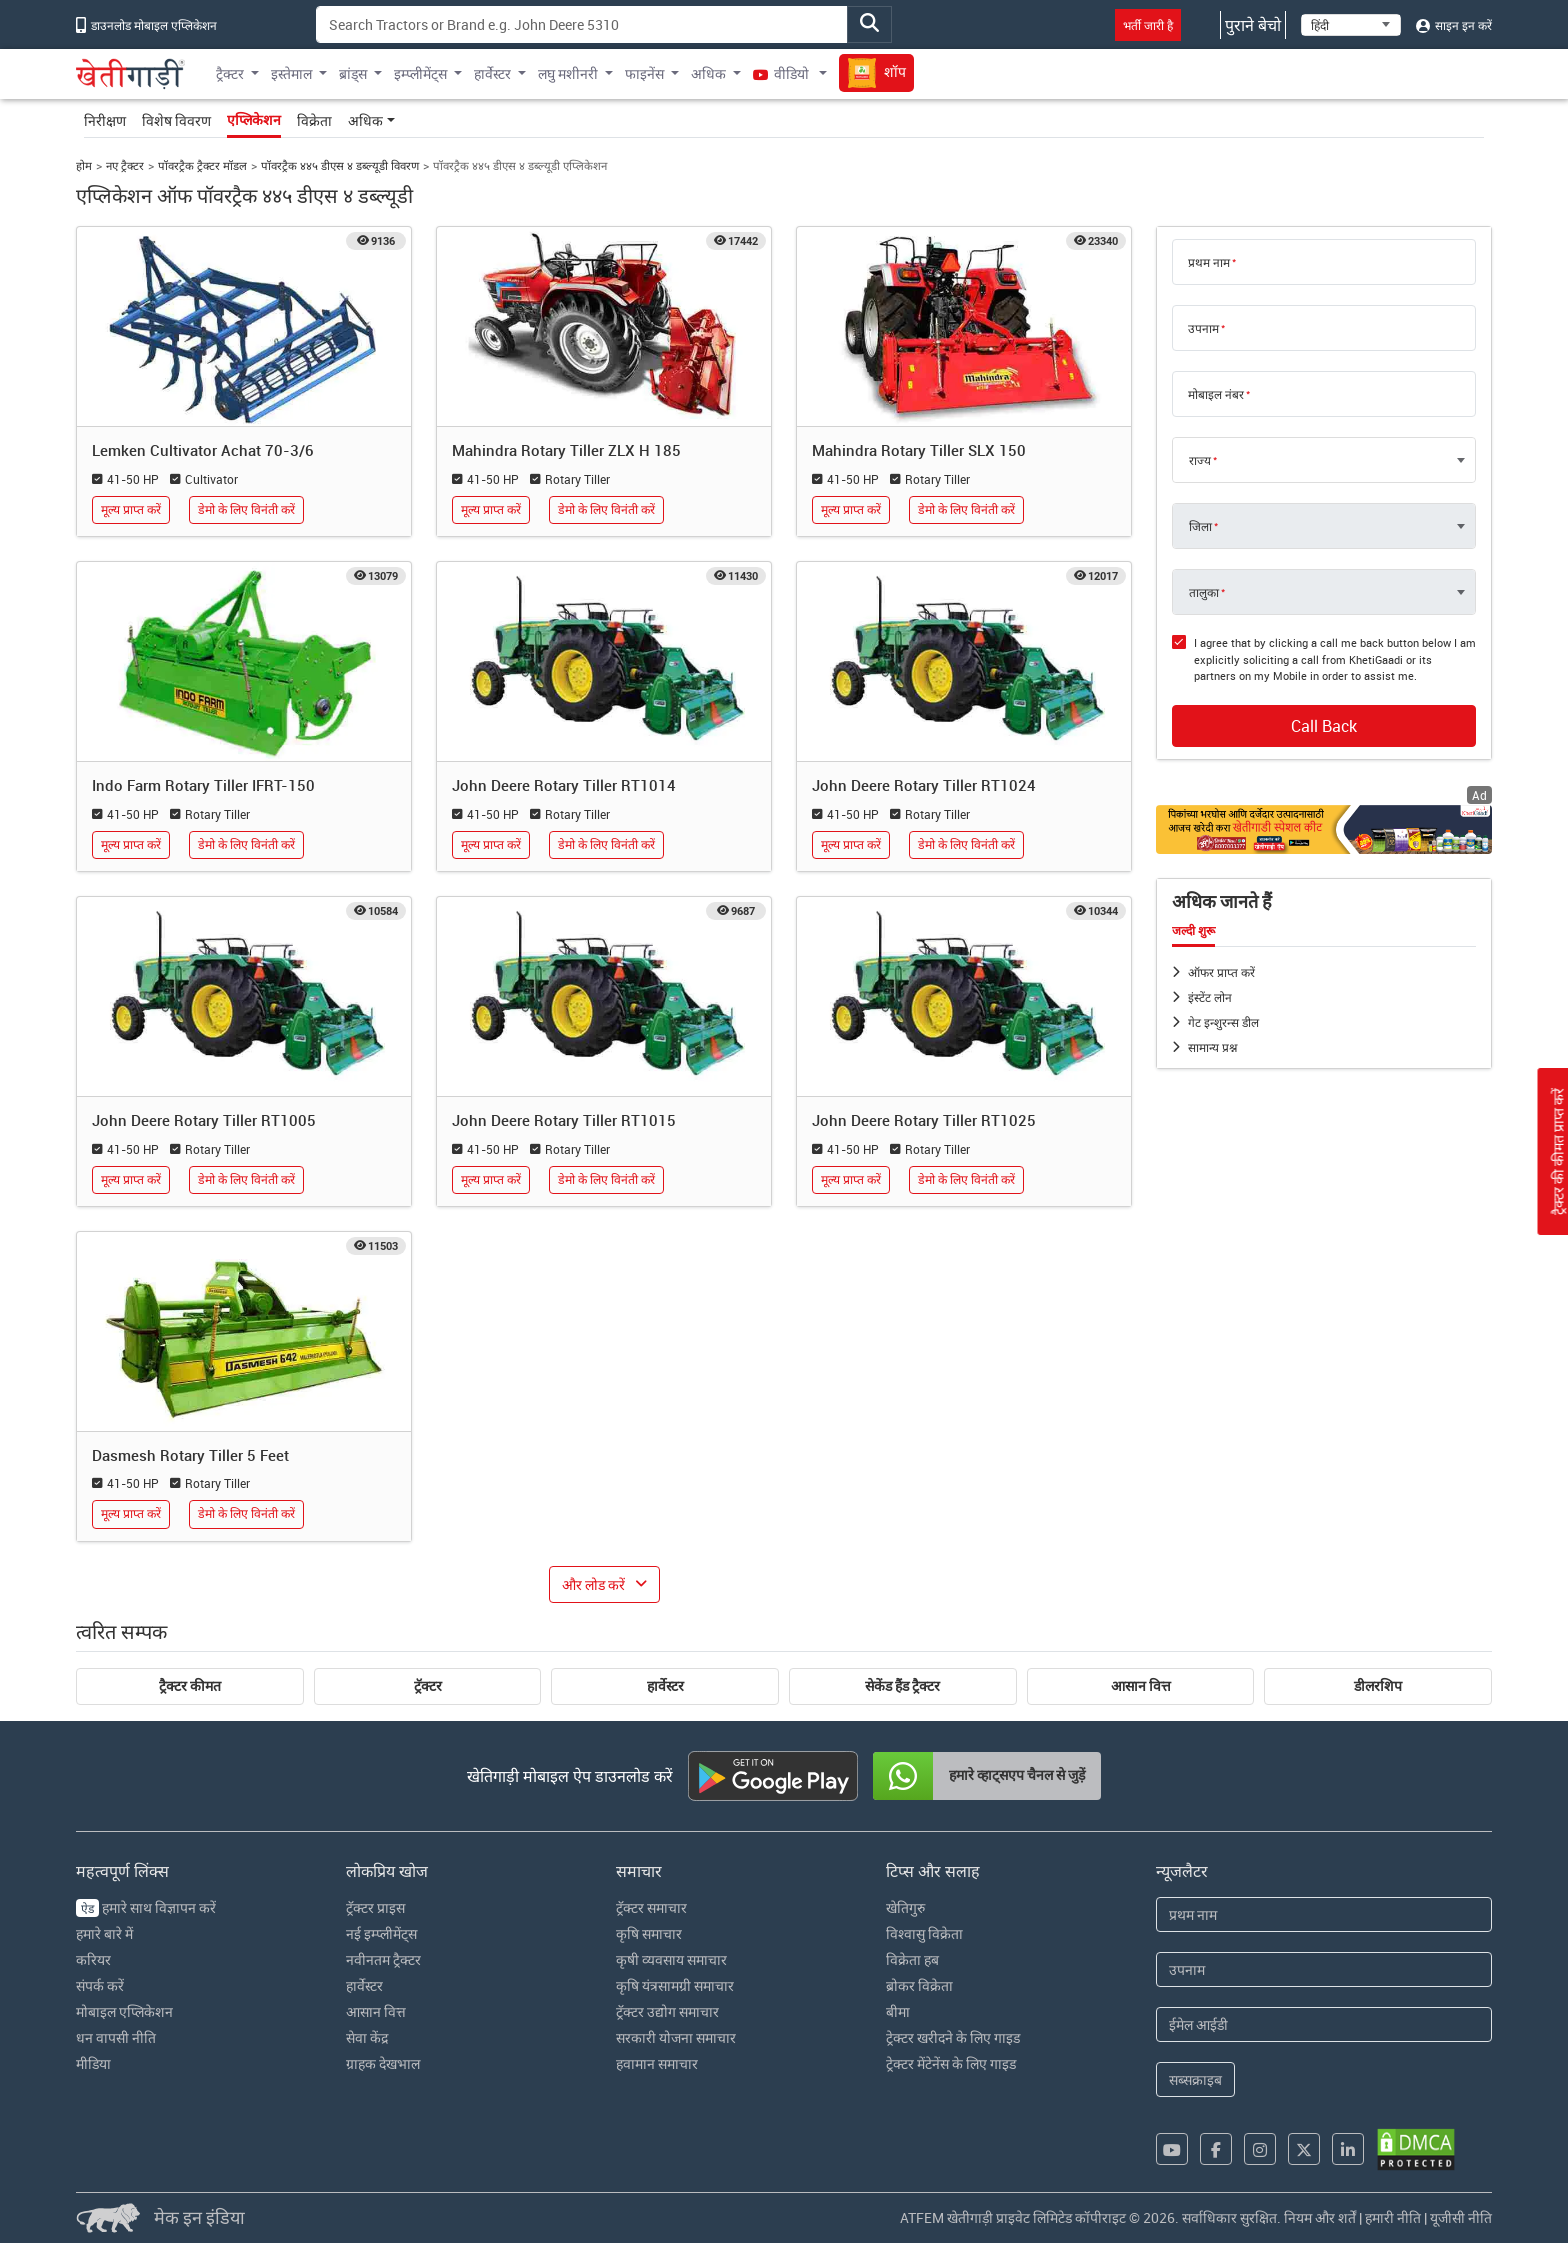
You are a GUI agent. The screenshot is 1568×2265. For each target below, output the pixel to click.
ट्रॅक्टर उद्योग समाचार (667, 2011)
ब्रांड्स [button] (353, 73)
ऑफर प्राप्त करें (1221, 972)
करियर (93, 1959)
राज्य (1200, 460)
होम (84, 165)
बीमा (898, 2011)
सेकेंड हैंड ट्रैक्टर (902, 1686)
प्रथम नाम (1209, 262)
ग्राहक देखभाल (383, 2063)
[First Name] (1324, 1914)
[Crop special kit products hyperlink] (1324, 829)
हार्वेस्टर (665, 1686)
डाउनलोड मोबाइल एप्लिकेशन (146, 25)
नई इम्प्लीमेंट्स (381, 1933)
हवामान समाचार (657, 2063)
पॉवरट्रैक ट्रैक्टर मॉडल (202, 165)
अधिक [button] (708, 73)
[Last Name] (1324, 1969)
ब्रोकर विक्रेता (919, 1985)
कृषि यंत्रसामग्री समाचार (675, 1985)
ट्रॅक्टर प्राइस (375, 1907)
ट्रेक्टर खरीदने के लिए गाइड (953, 2037)
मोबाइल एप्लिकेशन (124, 2011)
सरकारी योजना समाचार (676, 2037)
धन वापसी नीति (116, 2037)
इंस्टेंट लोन (1210, 997)
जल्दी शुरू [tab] (1193, 931)
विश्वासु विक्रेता (924, 1933)
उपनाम (1203, 328)
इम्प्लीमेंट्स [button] (420, 73)
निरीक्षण (105, 120)
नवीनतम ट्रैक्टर (383, 1959)
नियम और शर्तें (1320, 2217)
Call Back (1324, 726)
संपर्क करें (100, 1985)
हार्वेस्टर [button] (492, 73)
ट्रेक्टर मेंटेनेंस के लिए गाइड (951, 2063)
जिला (1200, 526)
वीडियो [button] (782, 73)
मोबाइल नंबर (1216, 394)
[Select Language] (1351, 25)
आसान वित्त (1141, 1686)
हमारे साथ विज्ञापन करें (146, 1907)
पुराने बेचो (1253, 25)
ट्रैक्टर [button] (230, 73)
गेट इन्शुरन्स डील (1223, 1022)
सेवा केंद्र (367, 2037)
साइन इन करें (1454, 25)
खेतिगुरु (905, 1907)
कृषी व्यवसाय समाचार (671, 1959)
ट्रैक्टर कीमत (190, 1686)
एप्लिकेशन (254, 120)
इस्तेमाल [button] (291, 73)
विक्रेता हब (912, 1959)
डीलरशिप (1378, 1686)
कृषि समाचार (649, 1933)
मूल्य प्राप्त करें (131, 509)
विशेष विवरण (176, 120)
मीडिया (93, 2063)
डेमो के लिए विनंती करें (246, 509)
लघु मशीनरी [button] (568, 73)
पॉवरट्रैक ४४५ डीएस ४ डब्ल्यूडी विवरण (340, 165)
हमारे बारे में (104, 1933)
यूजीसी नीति (1461, 2217)
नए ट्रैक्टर (125, 165)
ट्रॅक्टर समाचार (651, 1907)
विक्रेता (314, 120)
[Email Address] (1324, 2024)
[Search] (582, 24)
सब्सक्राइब (1195, 2079)
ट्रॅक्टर (428, 1686)
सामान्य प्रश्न (1212, 1047)
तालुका (1204, 592)
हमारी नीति (1393, 2217)
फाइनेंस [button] (644, 73)
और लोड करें (593, 1584)
